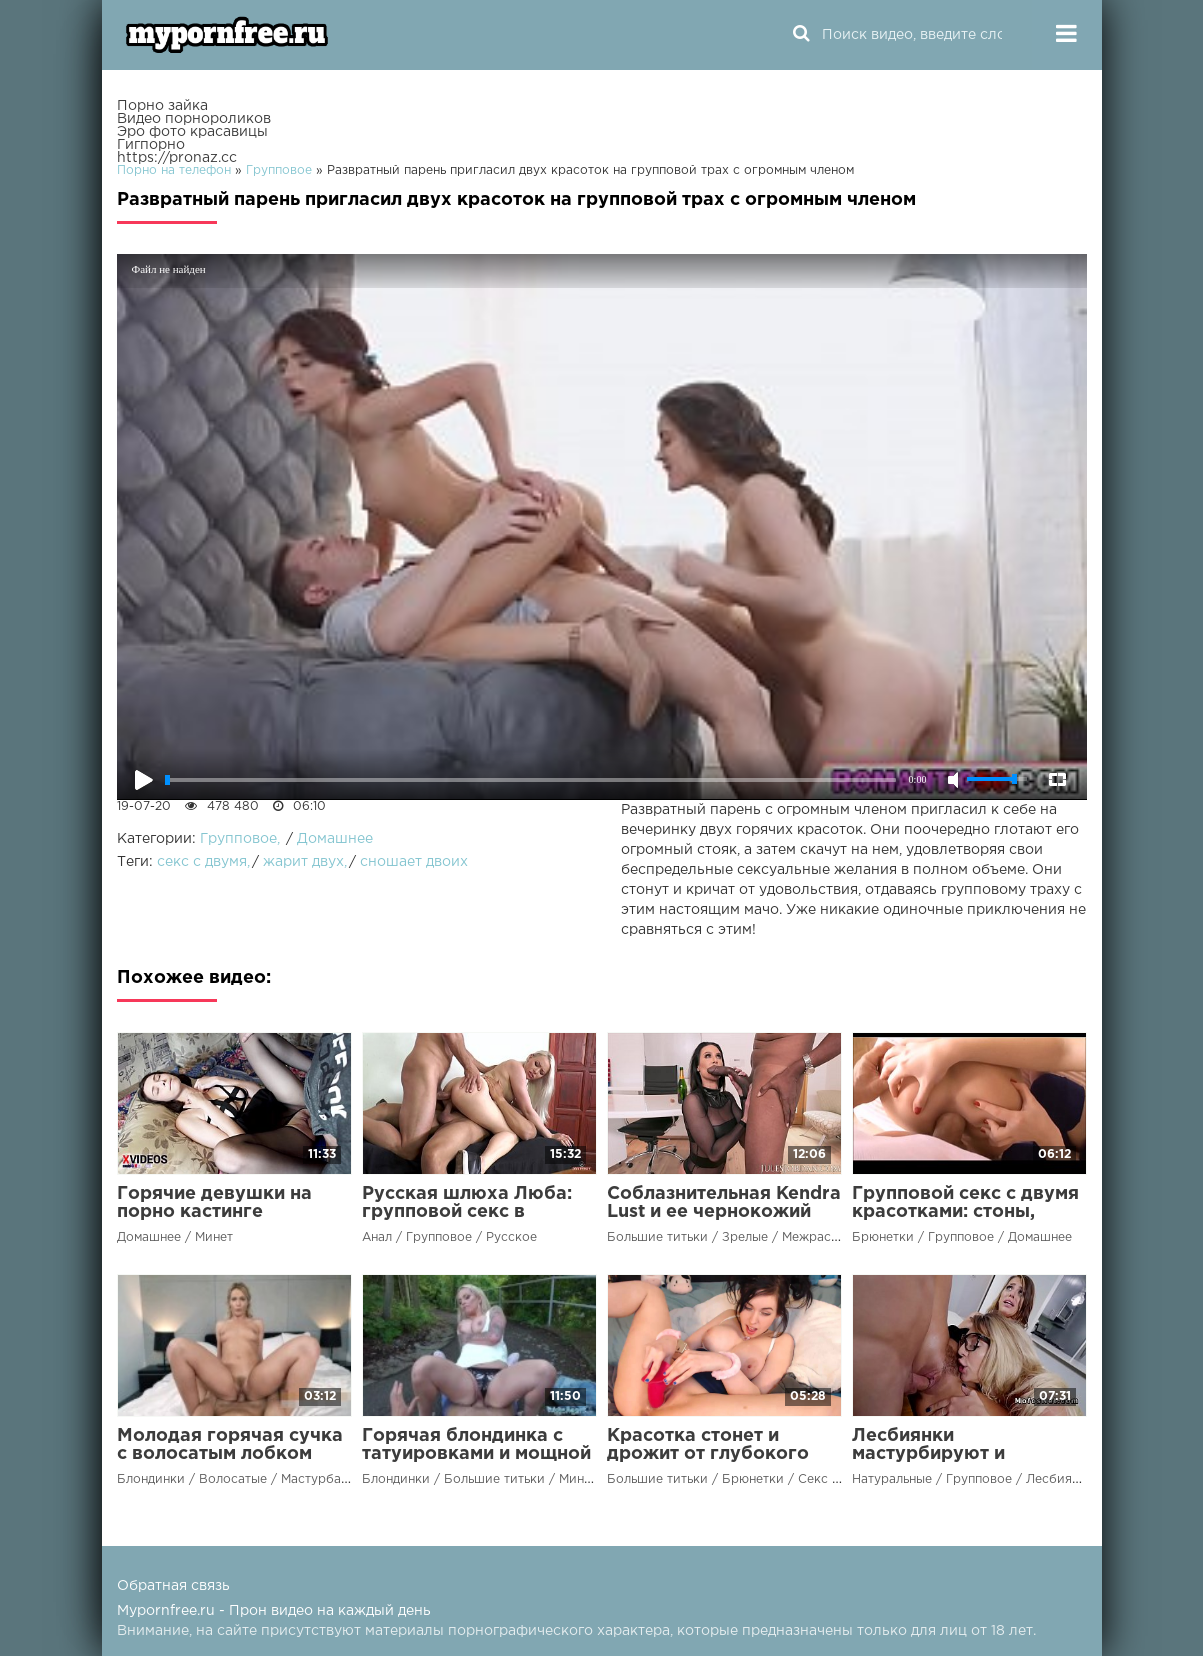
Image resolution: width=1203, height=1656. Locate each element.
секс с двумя (202, 862)
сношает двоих (414, 862)
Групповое (238, 839)
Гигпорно (151, 145)
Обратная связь (173, 1586)
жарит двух (303, 862)
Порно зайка (162, 106)
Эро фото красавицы (192, 132)
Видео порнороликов (194, 119)
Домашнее (335, 839)
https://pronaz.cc (177, 158)
